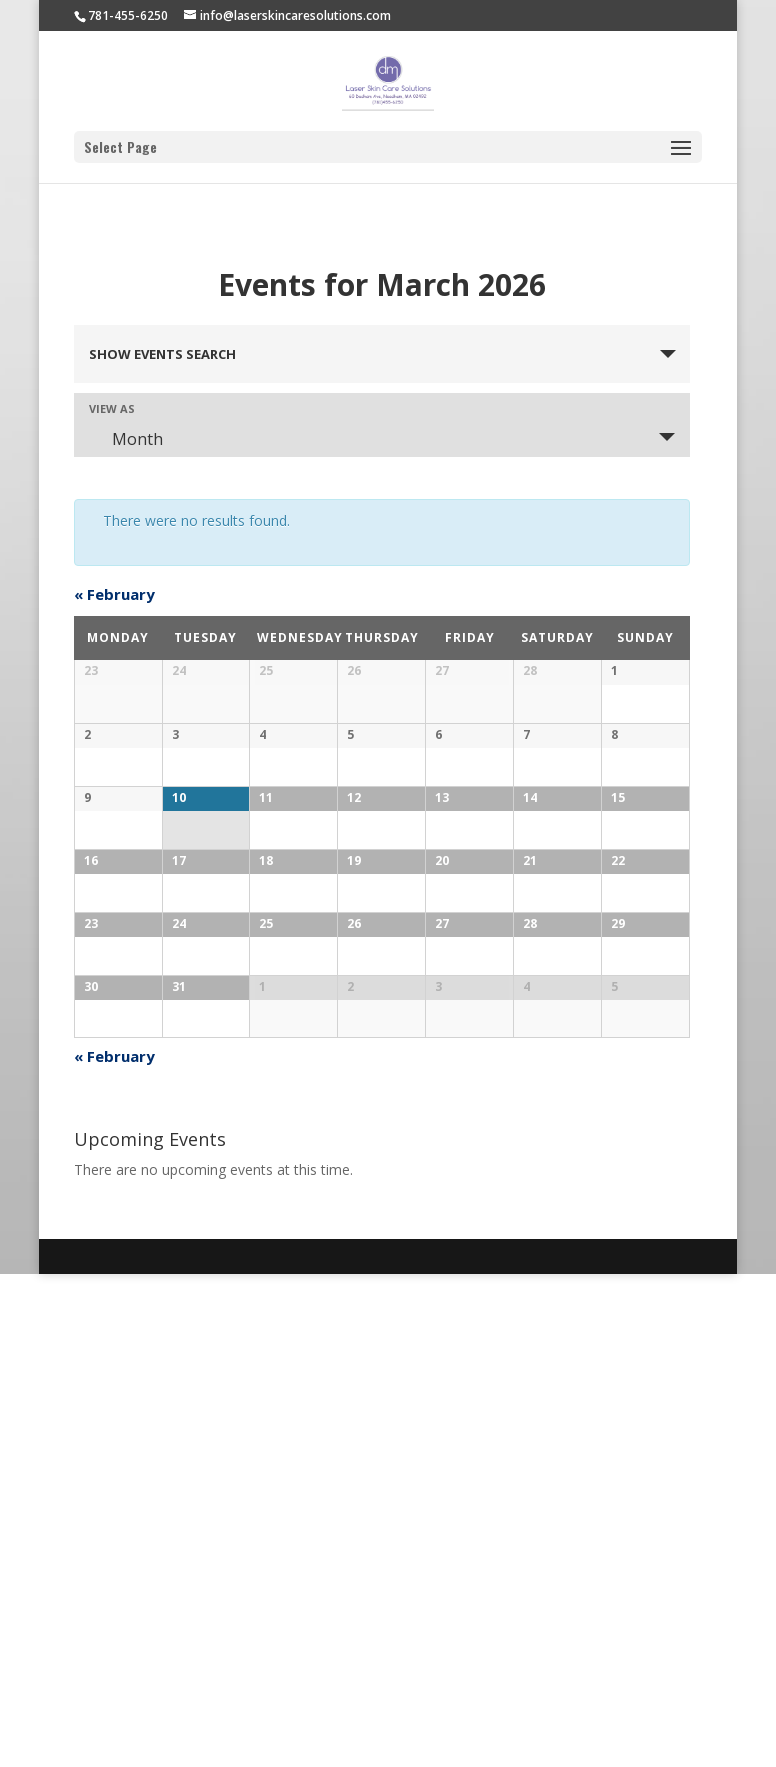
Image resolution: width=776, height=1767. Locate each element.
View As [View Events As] (112, 408)
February (114, 594)
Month (125, 439)
